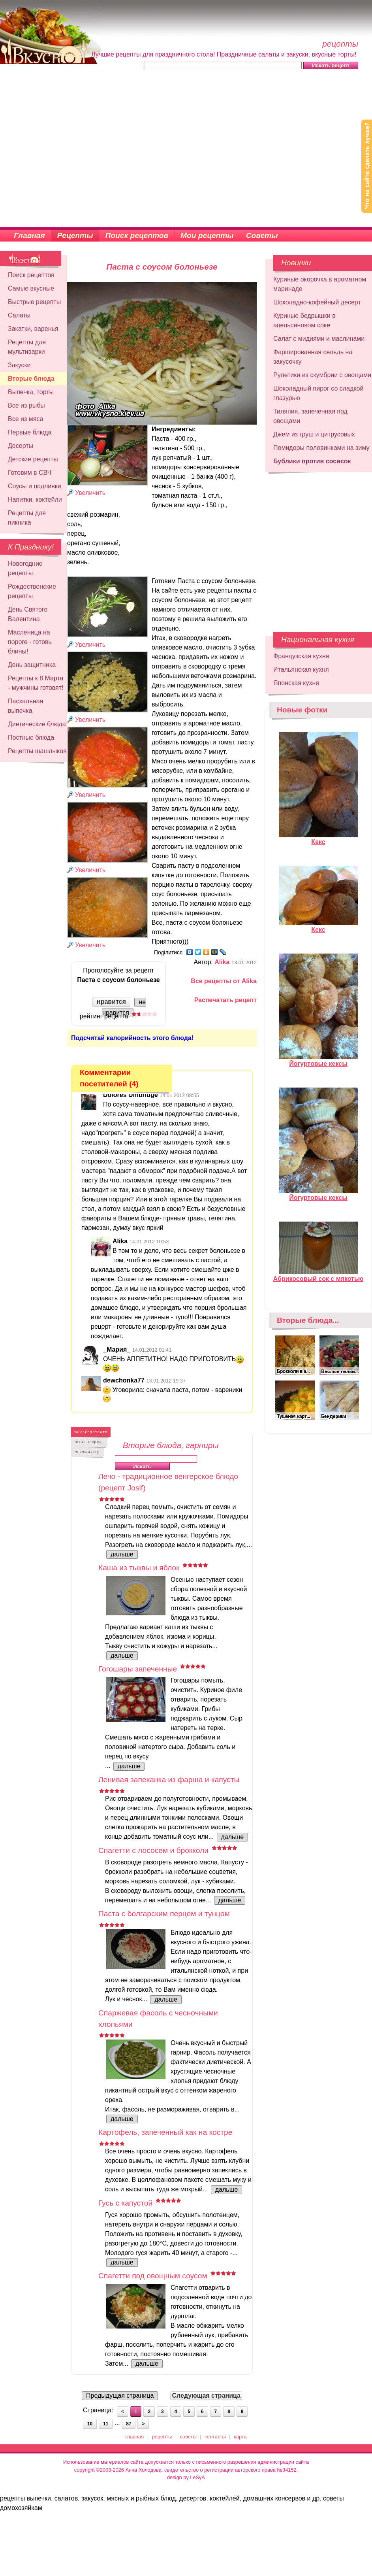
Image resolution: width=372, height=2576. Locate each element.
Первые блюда (29, 432)
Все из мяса (25, 418)
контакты (215, 2437)
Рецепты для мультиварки (27, 347)
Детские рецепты (33, 459)
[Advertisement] (74, 149)
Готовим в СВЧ (29, 472)
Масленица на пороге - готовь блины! (30, 642)
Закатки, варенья (33, 328)
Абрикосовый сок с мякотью (318, 1275)
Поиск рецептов (137, 235)
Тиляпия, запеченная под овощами (310, 416)
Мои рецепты (207, 235)
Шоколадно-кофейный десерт (317, 302)
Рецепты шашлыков (37, 751)
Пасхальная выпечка (25, 706)
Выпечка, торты (31, 392)
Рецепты (75, 235)
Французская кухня (301, 656)
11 (105, 2424)
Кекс (318, 838)
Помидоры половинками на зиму (321, 447)
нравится (111, 1001)
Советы (262, 235)
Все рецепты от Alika (224, 981)
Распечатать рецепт (225, 1000)
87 (128, 2424)
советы (188, 2437)
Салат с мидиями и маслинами (318, 338)
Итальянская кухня (301, 669)
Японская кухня (296, 683)
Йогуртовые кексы (318, 1060)
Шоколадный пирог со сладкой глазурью (318, 393)
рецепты (162, 2437)
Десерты (20, 445)
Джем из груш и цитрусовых (314, 434)
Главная (29, 235)
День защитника (32, 664)
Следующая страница (206, 2395)
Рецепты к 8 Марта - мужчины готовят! (36, 683)
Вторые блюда (31, 378)
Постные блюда (31, 737)
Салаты (19, 315)
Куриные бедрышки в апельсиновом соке (304, 320)
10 (89, 2424)
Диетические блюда (37, 724)
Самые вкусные (31, 288)
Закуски (19, 365)
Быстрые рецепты (34, 301)
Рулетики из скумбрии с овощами (322, 375)
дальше (122, 1554)
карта (240, 2437)
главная (134, 2437)
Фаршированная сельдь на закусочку (312, 357)
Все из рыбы (26, 405)
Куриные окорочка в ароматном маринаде (319, 284)
